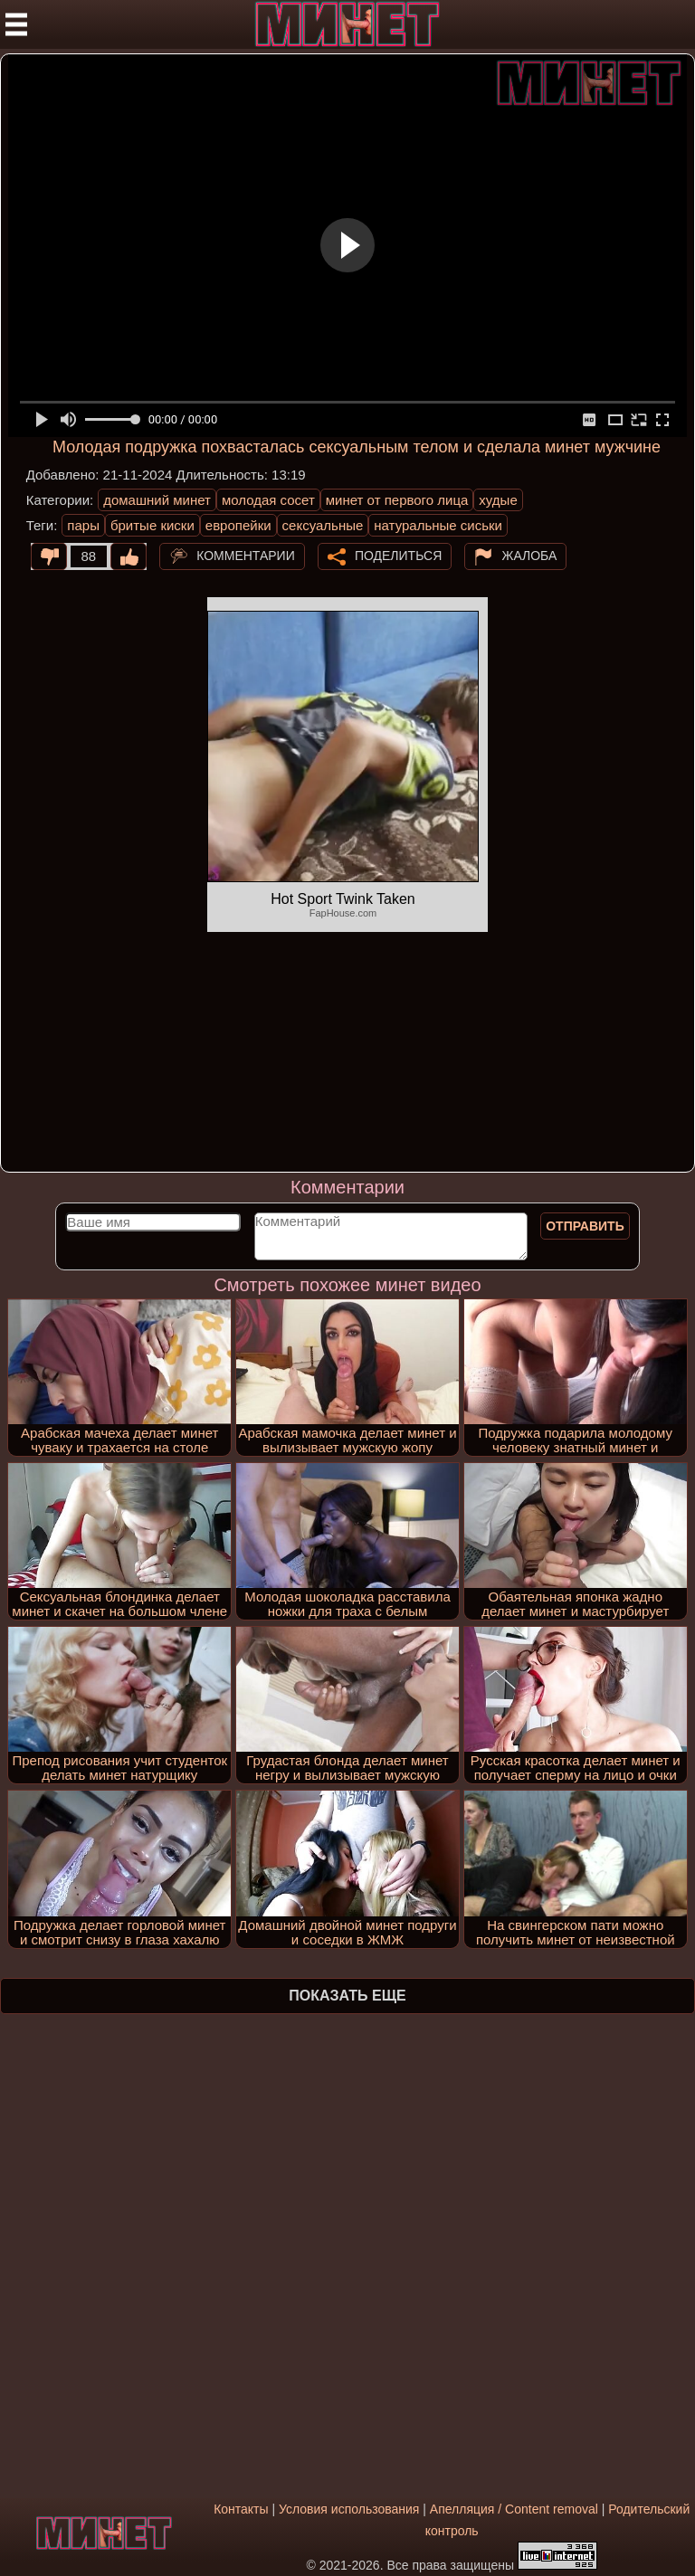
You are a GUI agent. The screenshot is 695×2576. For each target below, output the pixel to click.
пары (83, 525)
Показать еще (347, 1995)
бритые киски (152, 525)
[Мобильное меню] (16, 24)
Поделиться (398, 554)
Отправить (585, 1226)
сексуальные (323, 525)
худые (498, 500)
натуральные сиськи (438, 525)
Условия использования (349, 2509)
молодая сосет (268, 500)
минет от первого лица (397, 500)
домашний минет (157, 500)
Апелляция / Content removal (514, 2509)
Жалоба (529, 554)
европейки (238, 525)
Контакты (241, 2509)
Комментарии (245, 554)
